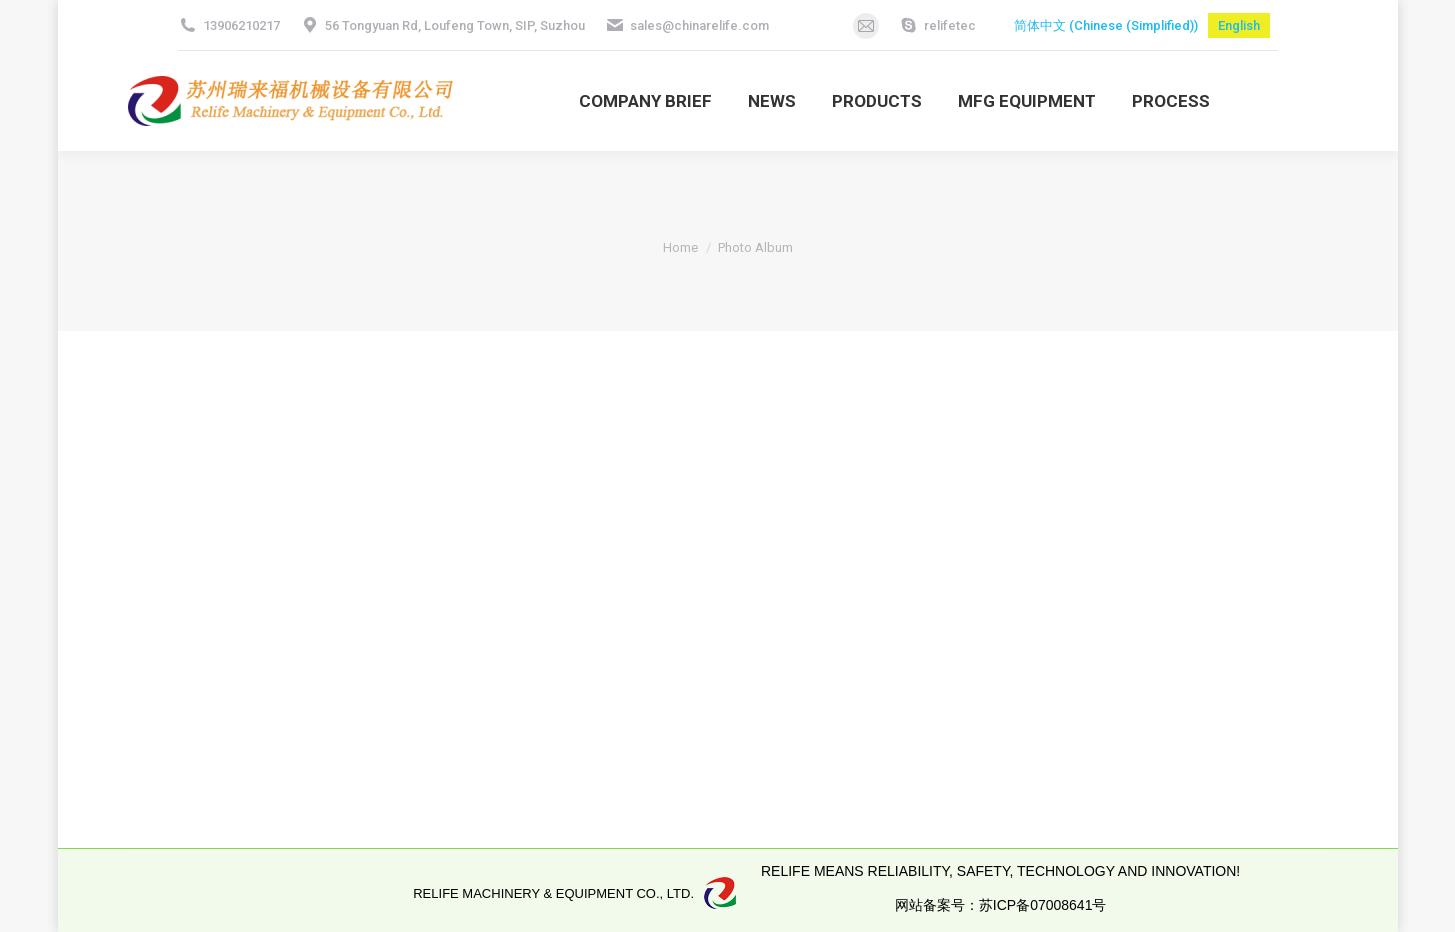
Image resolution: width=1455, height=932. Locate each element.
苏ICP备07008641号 (1043, 905)
